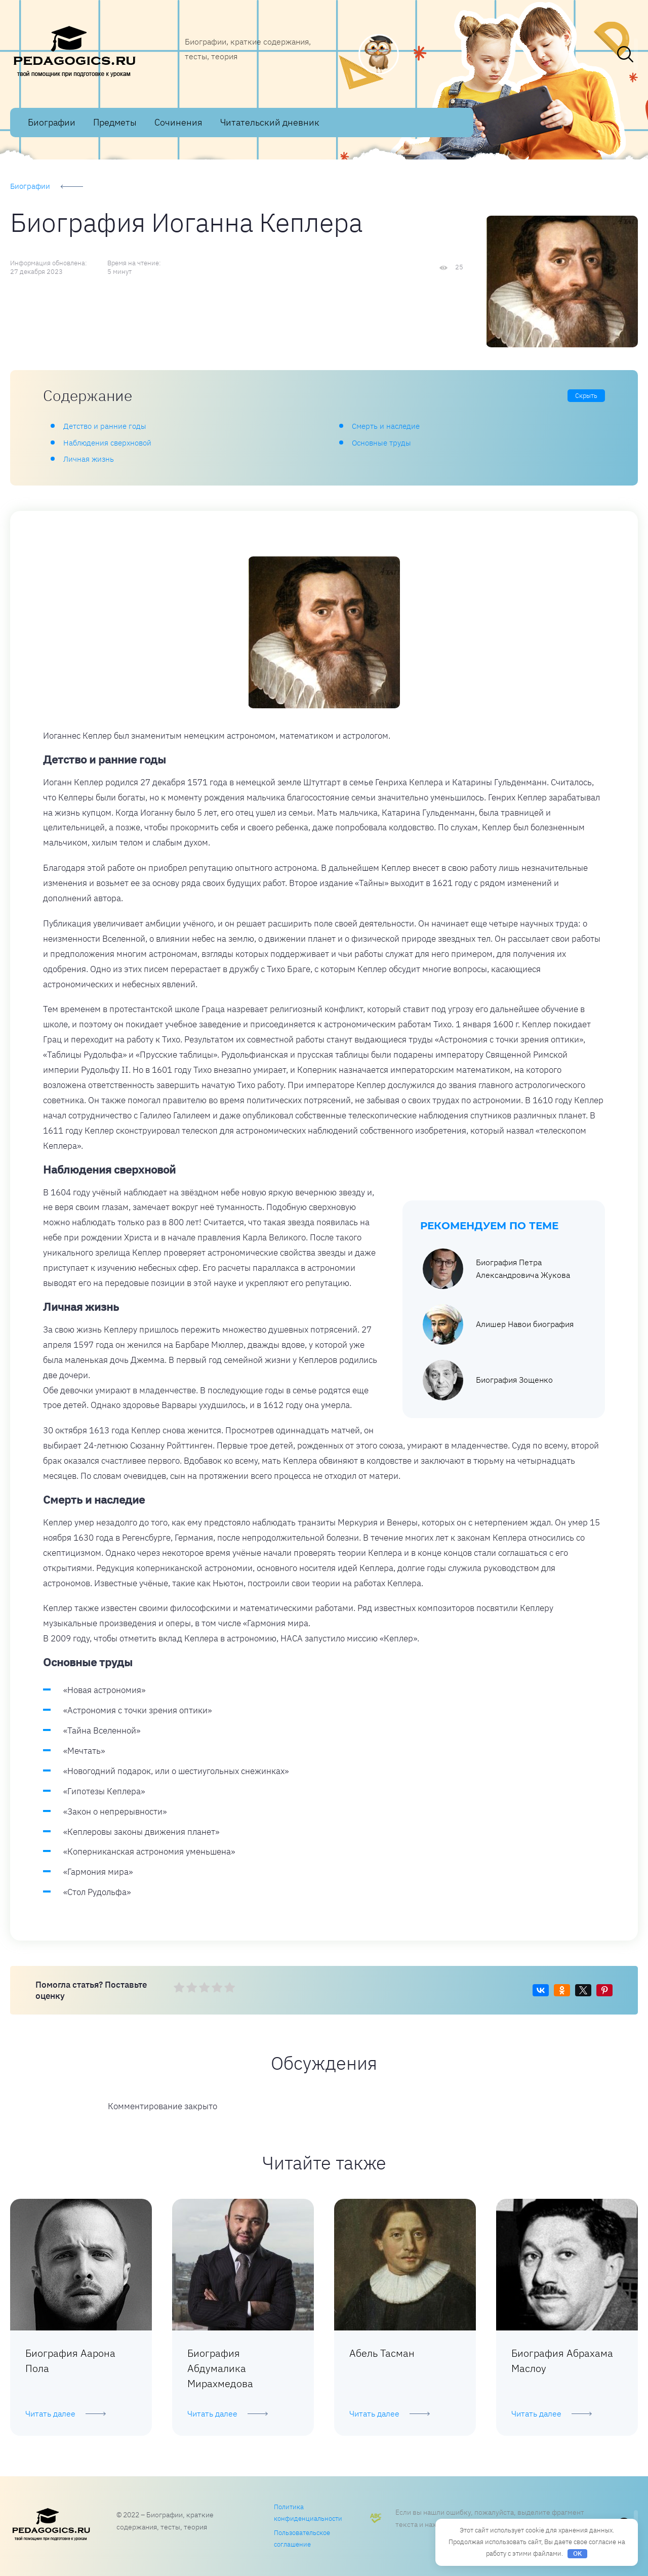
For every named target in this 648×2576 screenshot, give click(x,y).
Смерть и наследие (386, 426)
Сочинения (178, 122)
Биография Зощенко (488, 1380)
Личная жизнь (88, 459)
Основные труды (381, 443)
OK (577, 2553)
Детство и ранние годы (104, 426)
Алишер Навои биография (498, 1324)
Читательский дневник (269, 122)
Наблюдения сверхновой (107, 443)
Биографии (51, 122)
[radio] (179, 1988)
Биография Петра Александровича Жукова (496, 1269)
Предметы (115, 122)
